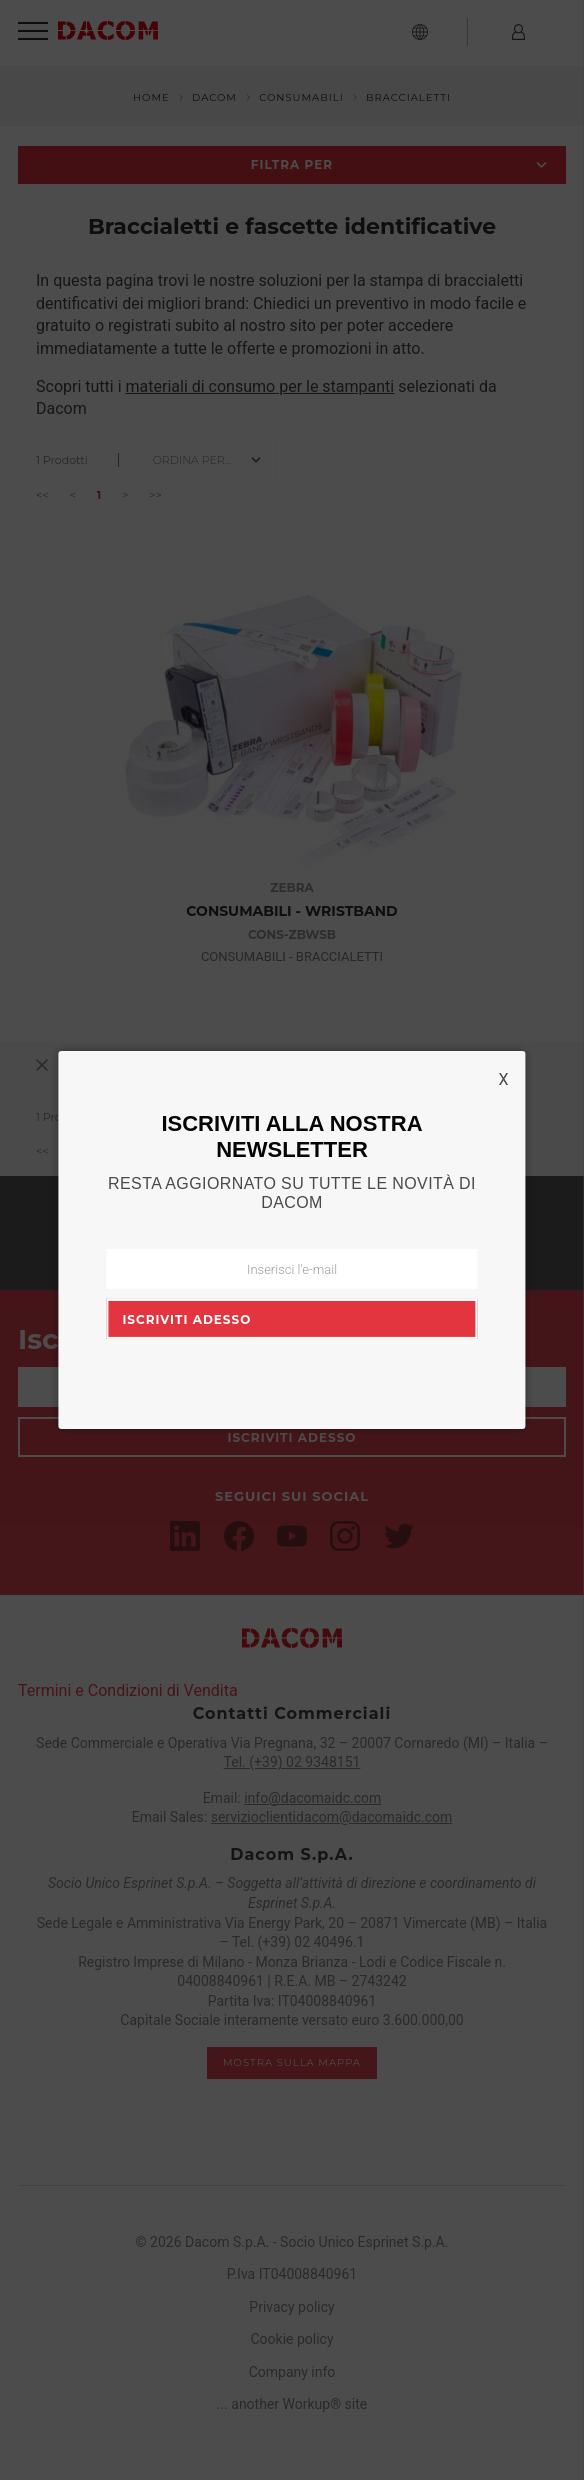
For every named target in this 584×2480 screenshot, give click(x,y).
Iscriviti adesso (186, 1319)
